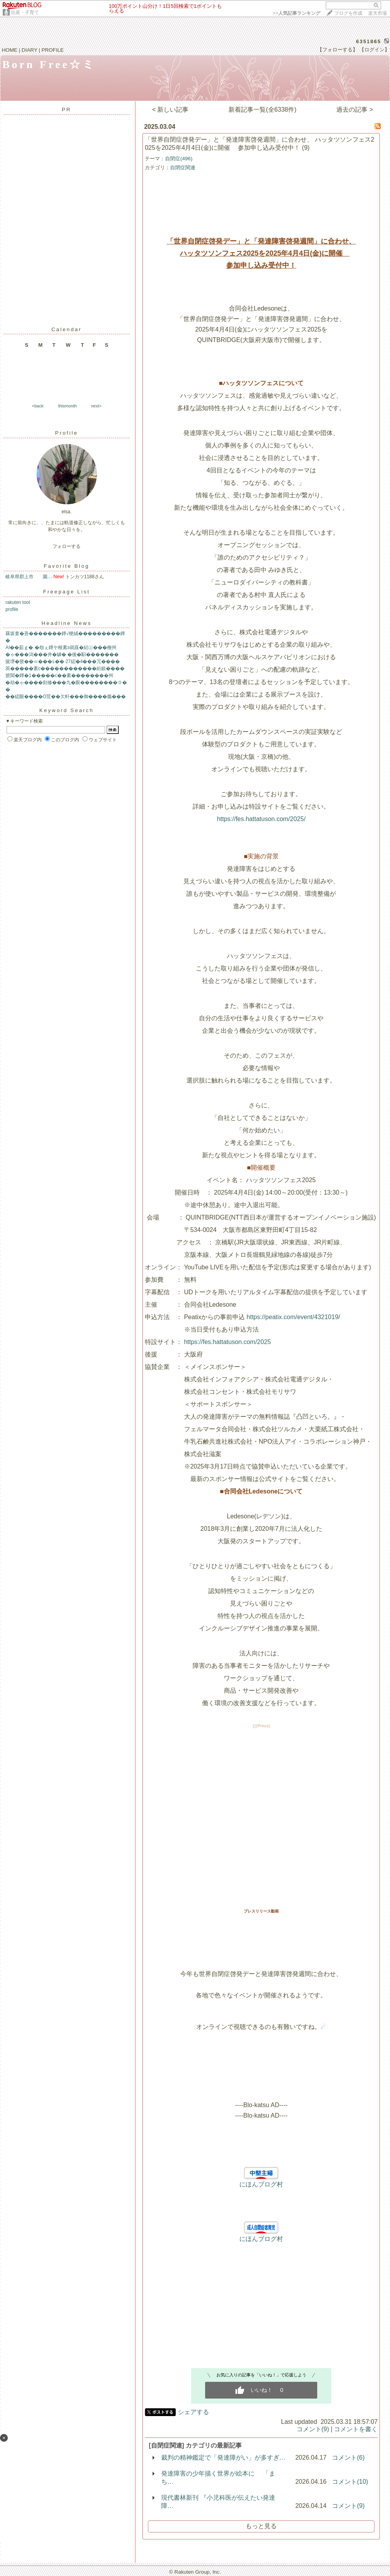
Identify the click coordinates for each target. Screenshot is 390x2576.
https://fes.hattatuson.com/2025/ (261, 819)
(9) (306, 147)
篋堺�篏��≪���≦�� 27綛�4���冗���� (62, 661)
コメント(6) (348, 2457)
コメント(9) (313, 2429)
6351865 (368, 41)
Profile (66, 433)
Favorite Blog (67, 566)
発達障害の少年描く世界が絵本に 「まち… (218, 2477)
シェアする (193, 2412)
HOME (10, 50)
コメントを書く (356, 2429)
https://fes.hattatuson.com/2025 (227, 1342)
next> (96, 406)
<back (38, 406)
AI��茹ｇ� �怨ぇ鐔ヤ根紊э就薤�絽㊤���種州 (60, 647)
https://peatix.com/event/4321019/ (293, 1317)
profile (11, 609)
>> (296, 13)
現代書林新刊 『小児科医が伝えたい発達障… (218, 2501)
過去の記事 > (354, 109)
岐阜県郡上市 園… (28, 576)
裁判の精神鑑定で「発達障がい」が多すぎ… (223, 2457)
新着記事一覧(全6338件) (262, 109)
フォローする (67, 546)
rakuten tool (17, 602)
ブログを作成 (348, 13)
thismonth (67, 406)
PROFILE (53, 50)
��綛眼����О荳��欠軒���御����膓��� (65, 696)
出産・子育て (25, 12)
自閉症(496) (178, 158)
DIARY (29, 50)
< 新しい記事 (170, 109)
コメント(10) (350, 2481)
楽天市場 (377, 13)
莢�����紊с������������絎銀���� (65, 668)
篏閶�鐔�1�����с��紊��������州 (59, 675)
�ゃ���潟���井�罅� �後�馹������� (62, 654)
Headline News (67, 623)
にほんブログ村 (261, 2184)
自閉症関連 (182, 167)
